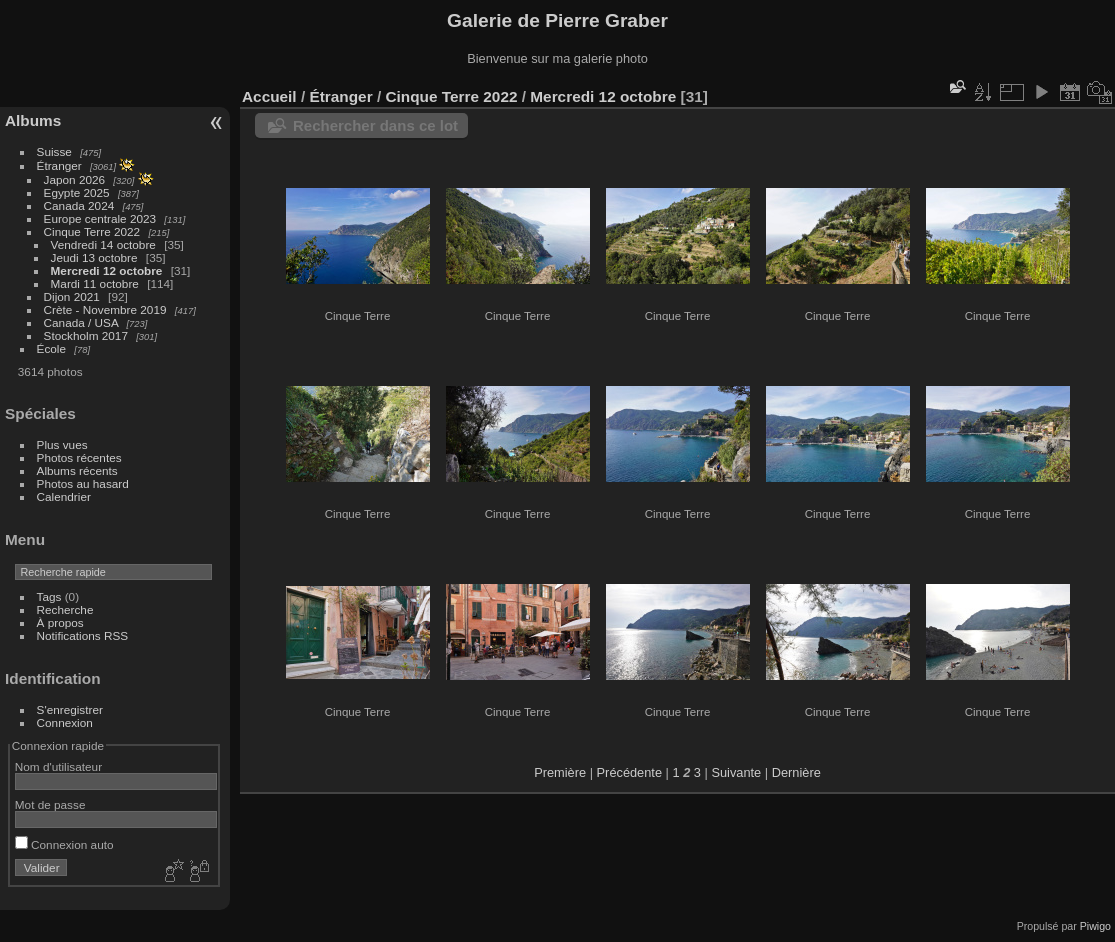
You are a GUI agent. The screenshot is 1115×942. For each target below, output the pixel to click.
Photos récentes (79, 457)
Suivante (736, 772)
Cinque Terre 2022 (92, 231)
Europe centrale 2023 (100, 218)
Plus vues (62, 444)
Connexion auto (64, 844)
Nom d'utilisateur (58, 766)
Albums (33, 120)
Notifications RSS (83, 635)
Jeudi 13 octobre (94, 257)
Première (560, 772)
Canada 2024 (79, 205)
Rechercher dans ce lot (375, 125)
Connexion (65, 722)
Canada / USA (81, 322)
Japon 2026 (75, 179)
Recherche (65, 609)
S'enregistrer (70, 709)
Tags (49, 596)
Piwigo (1095, 926)
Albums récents (77, 470)
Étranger (59, 165)
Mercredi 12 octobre (107, 270)
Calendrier (64, 496)
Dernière (796, 772)
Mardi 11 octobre (95, 283)
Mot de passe (50, 804)
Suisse (54, 151)
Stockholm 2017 (86, 335)
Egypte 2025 (77, 192)
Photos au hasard (83, 483)
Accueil (269, 96)
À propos (60, 622)
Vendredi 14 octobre (103, 244)
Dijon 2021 (72, 296)
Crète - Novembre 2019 (105, 309)
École (51, 348)
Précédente (629, 772)
